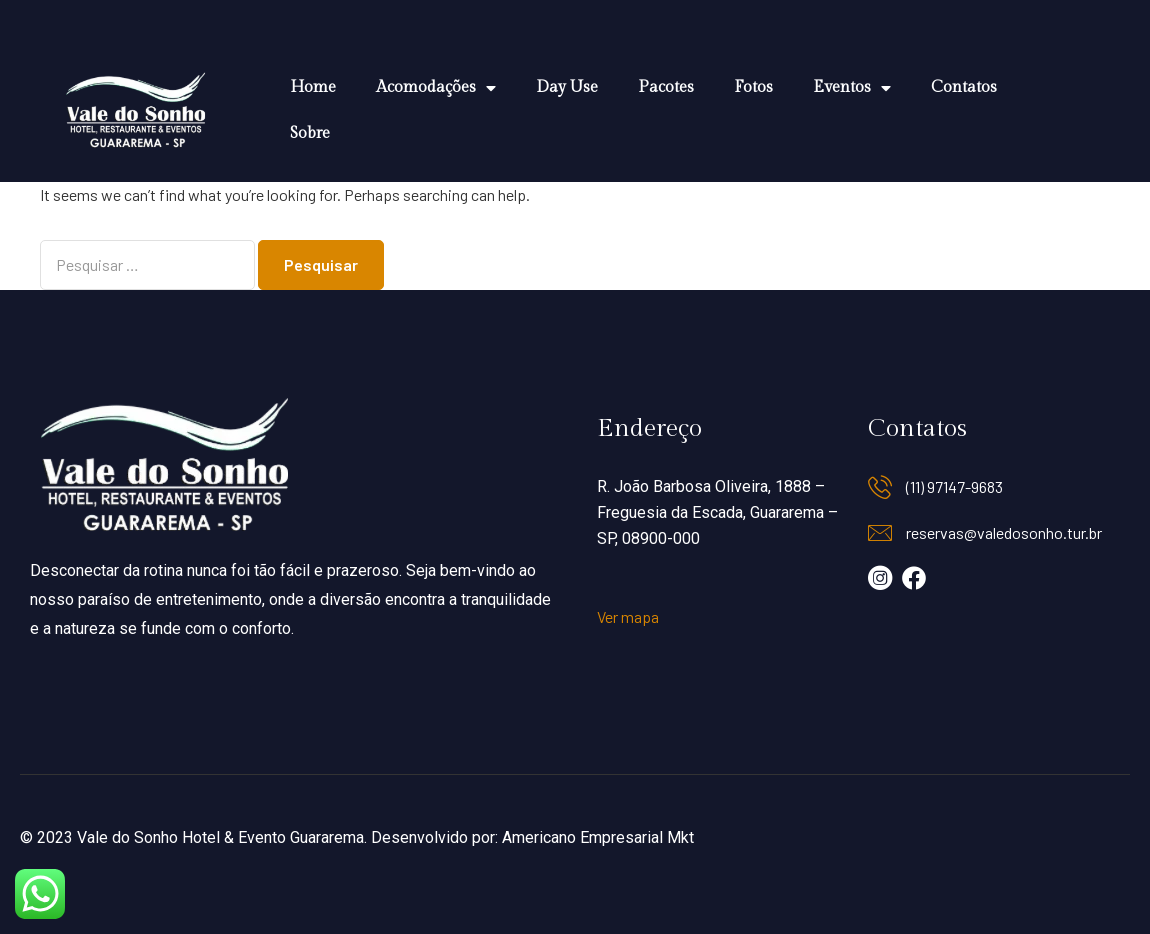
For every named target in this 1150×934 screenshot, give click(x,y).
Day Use (567, 87)
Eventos (852, 88)
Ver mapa (628, 616)
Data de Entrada (66, 784)
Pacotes (666, 87)
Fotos (753, 87)
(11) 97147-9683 (954, 486)
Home (313, 87)
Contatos (964, 87)
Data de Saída (59, 845)
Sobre (310, 133)
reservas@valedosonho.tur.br (1004, 532)
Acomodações (436, 88)
